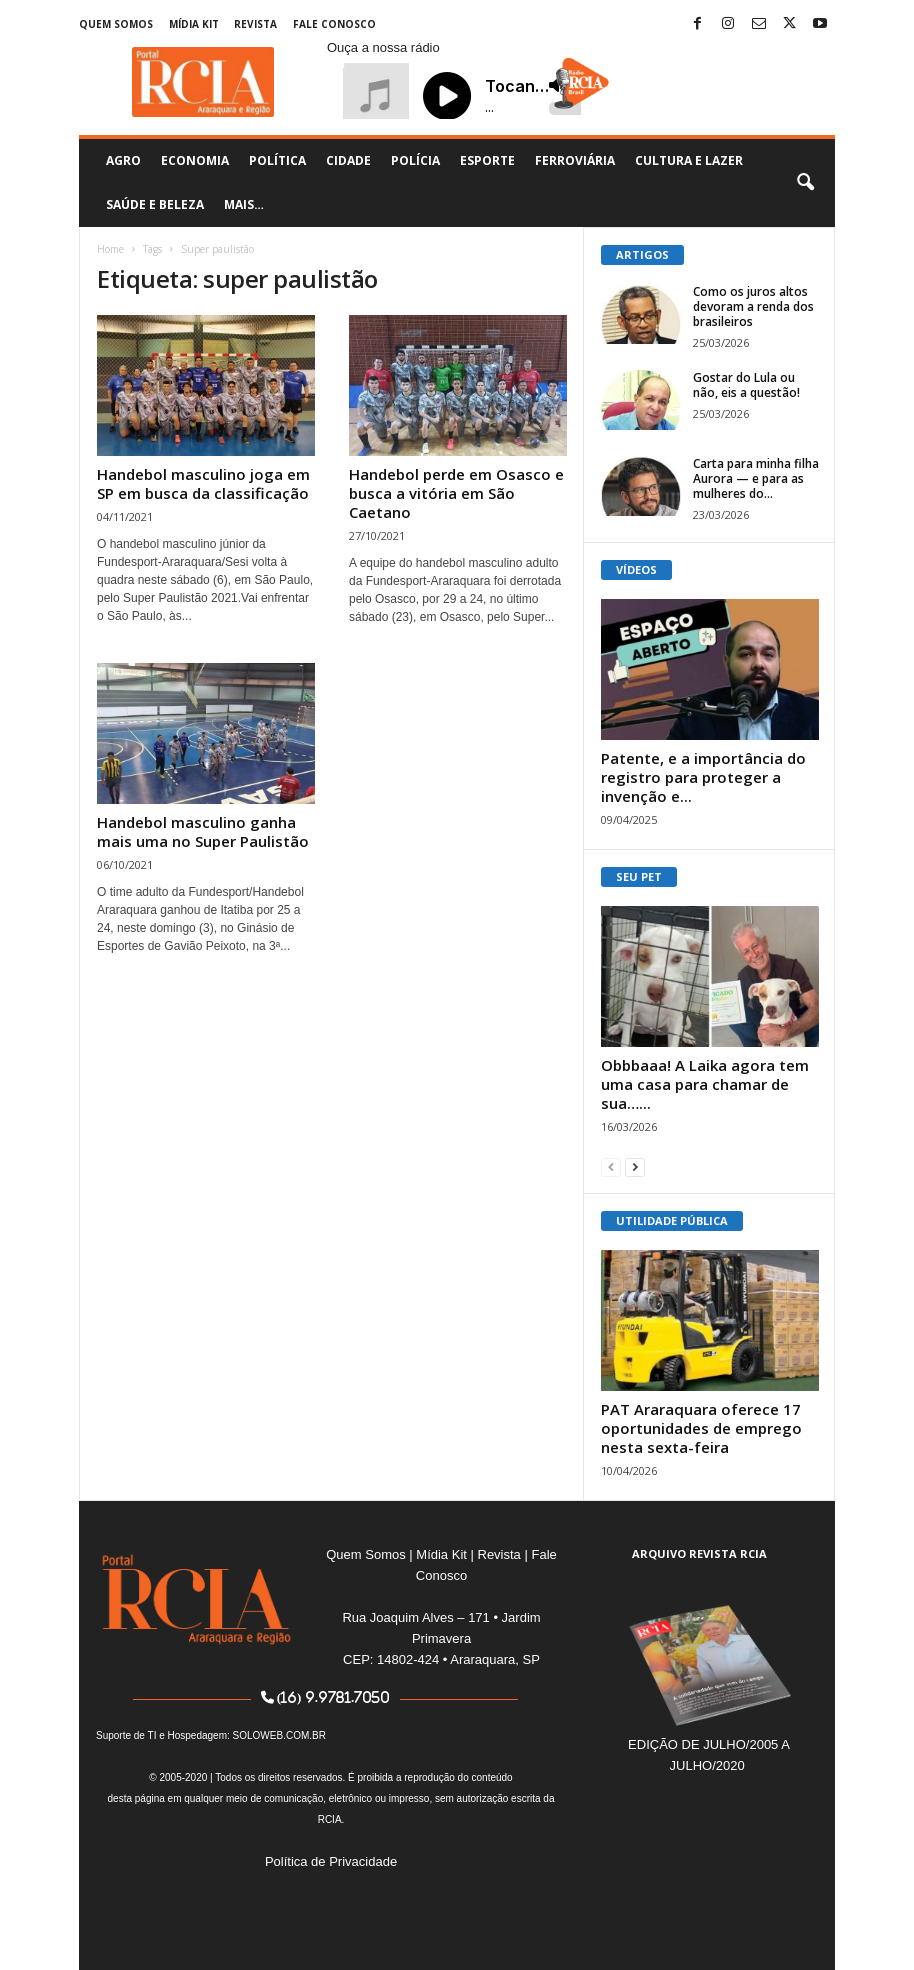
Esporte (487, 160)
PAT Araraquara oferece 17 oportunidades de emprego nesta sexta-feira (701, 1428)
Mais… (244, 204)
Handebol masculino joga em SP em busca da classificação (203, 483)
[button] (805, 183)
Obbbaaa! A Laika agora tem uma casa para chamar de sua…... (705, 1084)
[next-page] (635, 1166)
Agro (123, 160)
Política (277, 160)
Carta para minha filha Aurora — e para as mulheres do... (756, 478)
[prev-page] (611, 1166)
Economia (195, 160)
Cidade (348, 160)
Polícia (415, 160)
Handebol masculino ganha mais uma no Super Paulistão (203, 831)
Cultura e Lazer (689, 160)
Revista (255, 24)
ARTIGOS (642, 254)
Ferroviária (575, 160)
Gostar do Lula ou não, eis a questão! (746, 385)
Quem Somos (116, 24)
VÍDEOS (636, 569)
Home (110, 249)
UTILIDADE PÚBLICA (672, 1220)
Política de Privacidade (331, 1861)
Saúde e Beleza (155, 204)
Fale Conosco (334, 24)
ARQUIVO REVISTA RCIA (699, 1553)
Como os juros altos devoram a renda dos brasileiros (753, 306)
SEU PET (639, 876)
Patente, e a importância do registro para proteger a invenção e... (703, 777)
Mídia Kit (194, 24)
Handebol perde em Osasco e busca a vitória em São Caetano (456, 493)
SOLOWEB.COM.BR (279, 1735)
